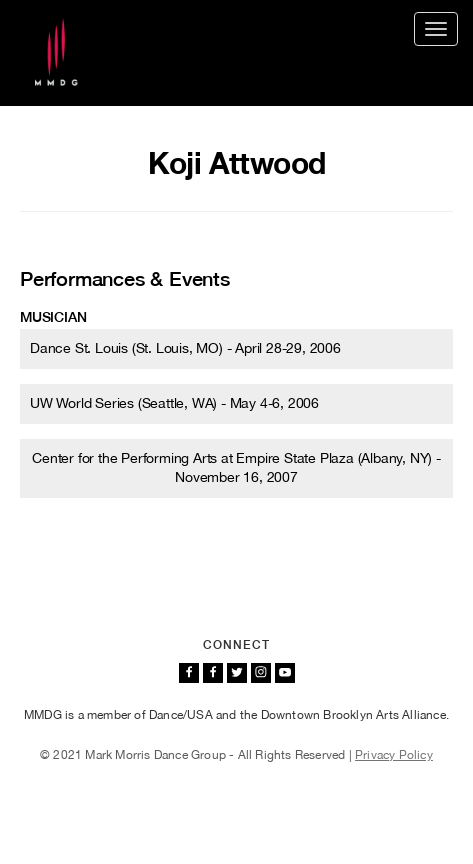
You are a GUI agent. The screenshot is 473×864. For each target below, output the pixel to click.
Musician (53, 317)
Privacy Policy (394, 755)
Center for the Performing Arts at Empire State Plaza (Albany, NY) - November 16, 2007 (236, 467)
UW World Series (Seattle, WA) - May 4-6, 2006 (174, 403)
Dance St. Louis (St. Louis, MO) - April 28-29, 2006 (185, 348)
